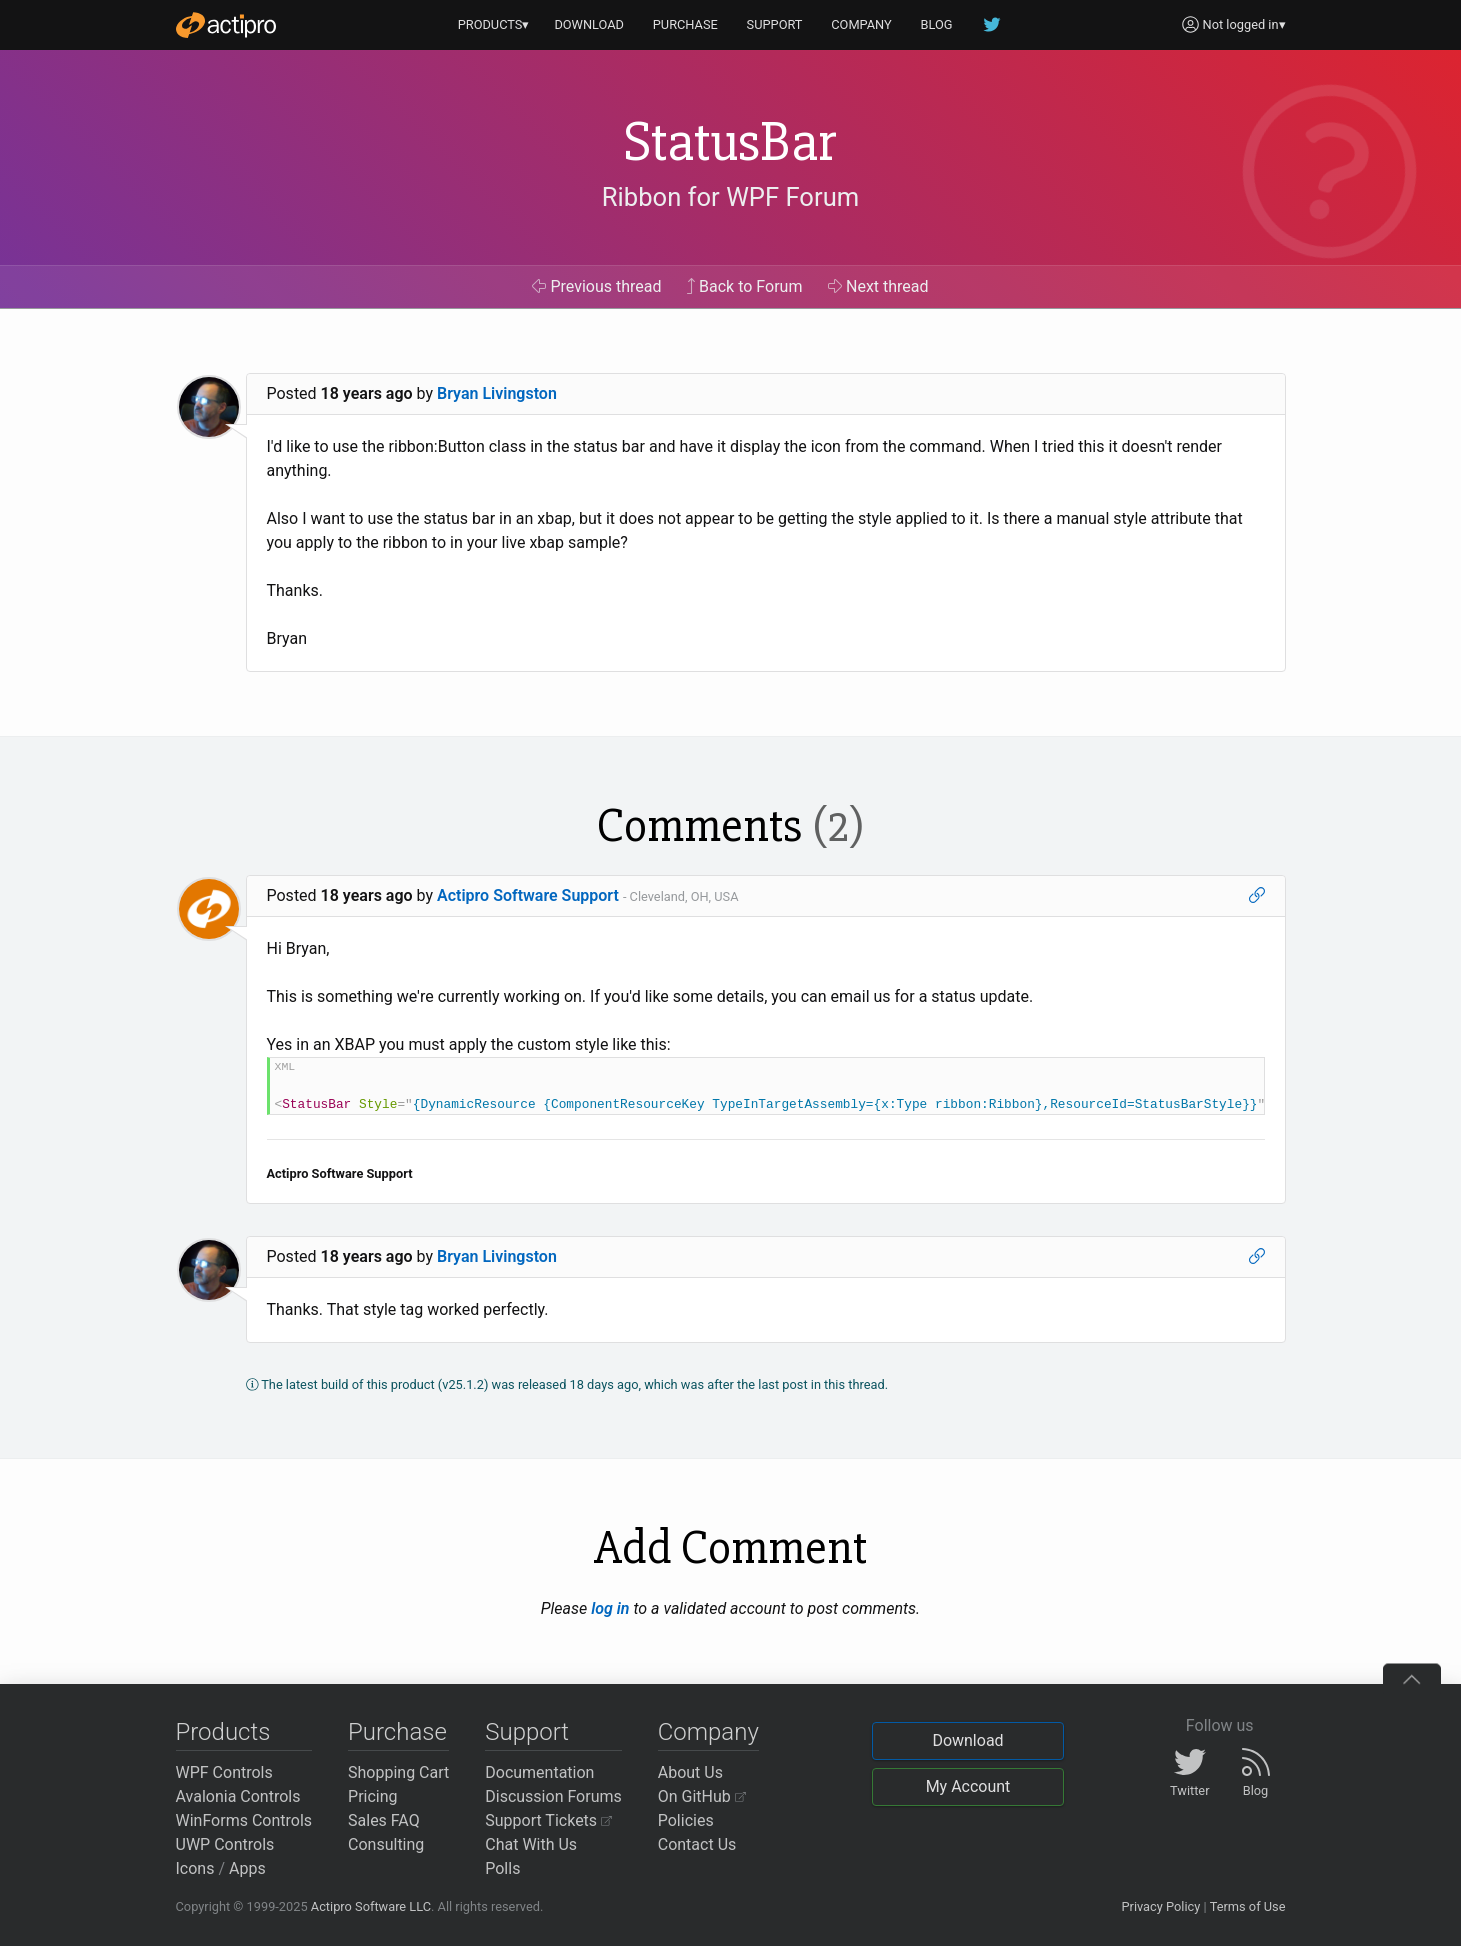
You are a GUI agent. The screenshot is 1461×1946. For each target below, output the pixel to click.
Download (967, 1740)
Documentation (539, 1772)
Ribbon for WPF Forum (730, 197)
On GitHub (702, 1796)
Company (708, 1732)
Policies (686, 1820)
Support (527, 1732)
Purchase (397, 1732)
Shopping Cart (398, 1772)
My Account (968, 1786)
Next (878, 286)
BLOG (937, 24)
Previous (596, 286)
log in (610, 1608)
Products (223, 1732)
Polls (502, 1868)
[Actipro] (226, 25)
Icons (195, 1868)
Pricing (373, 1796)
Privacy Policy (1160, 1906)
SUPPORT (775, 24)
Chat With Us (531, 1844)
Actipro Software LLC (371, 1906)
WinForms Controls (244, 1820)
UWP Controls (225, 1844)
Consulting (386, 1844)
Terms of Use (1248, 1906)
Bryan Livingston (497, 393)
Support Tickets (548, 1820)
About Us (690, 1772)
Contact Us (697, 1844)
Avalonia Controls (238, 1796)
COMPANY (861, 24)
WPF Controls (224, 1772)
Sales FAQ (384, 1820)
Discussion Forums (553, 1796)
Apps (247, 1868)
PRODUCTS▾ (494, 24)
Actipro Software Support (528, 895)
